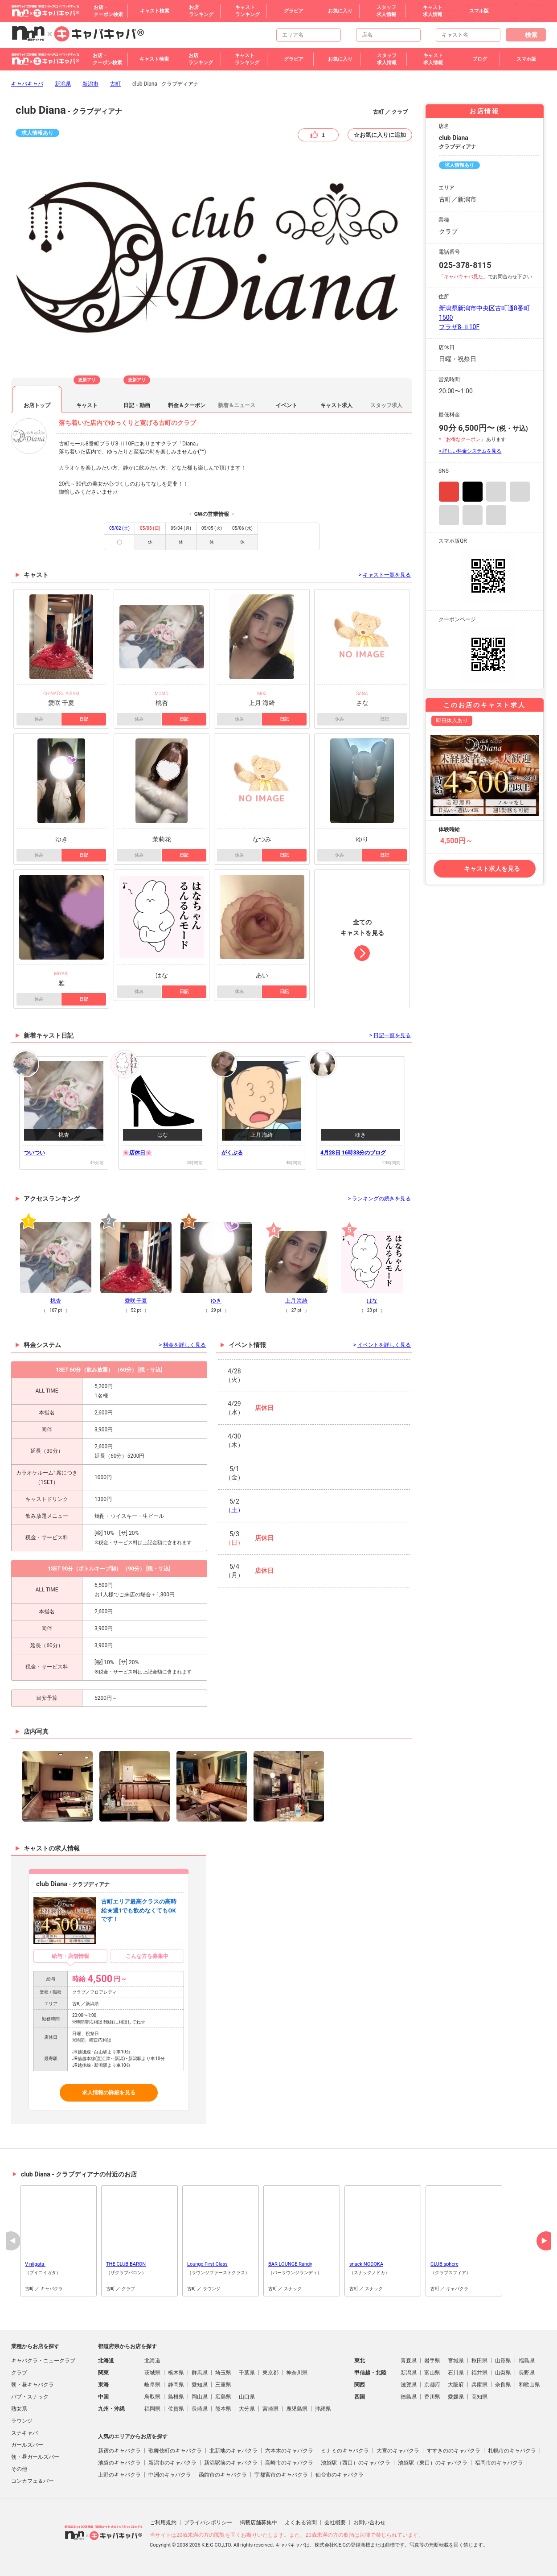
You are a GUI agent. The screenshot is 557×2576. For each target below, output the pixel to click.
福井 (513, 19)
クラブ (19, 2373)
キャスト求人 (336, 405)
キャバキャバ (27, 84)
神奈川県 (296, 2373)
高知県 (479, 2397)
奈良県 (503, 2385)
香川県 (432, 2397)
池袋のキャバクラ (119, 2463)
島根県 (176, 2397)
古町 (115, 84)
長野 (426, 19)
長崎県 (200, 2409)
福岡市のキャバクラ (499, 2463)
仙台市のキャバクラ (339, 2475)
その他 (538, 19)
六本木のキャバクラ (289, 2451)
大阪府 (456, 2385)
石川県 (456, 2373)
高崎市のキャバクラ (289, 2463)
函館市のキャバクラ (223, 2475)
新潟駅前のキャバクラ (231, 2463)
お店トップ (37, 405)
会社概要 (335, 2522)
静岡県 (176, 2385)
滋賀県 (409, 2385)
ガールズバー (27, 2445)
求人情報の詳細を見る (108, 2093)
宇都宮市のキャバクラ (281, 2475)
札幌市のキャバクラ (512, 2451)
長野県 (527, 2373)
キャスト (87, 405)
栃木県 (176, 2373)
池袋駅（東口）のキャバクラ (432, 2463)
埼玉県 (223, 2373)
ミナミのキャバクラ (345, 2451)
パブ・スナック (30, 2397)
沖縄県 (323, 2409)
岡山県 (200, 2397)
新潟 (404, 19)
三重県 (223, 2385)
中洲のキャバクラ (169, 2475)
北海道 (152, 2361)
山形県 (503, 2361)
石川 (469, 19)
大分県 (247, 2409)
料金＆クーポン (186, 405)
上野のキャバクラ (119, 2475)
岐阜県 (152, 2385)
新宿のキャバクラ (119, 2451)
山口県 (247, 2397)
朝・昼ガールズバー (35, 2457)
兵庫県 (479, 2385)
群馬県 (200, 2373)
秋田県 (479, 2361)
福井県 (479, 2373)
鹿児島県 (296, 2409)
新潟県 (63, 84)
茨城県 (152, 2373)
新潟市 (90, 84)
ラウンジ (22, 2421)
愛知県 (200, 2385)
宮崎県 (270, 2409)
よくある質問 (301, 2522)
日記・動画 (136, 405)
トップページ (372, 19)
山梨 (447, 19)
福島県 (527, 2361)
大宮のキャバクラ (398, 2451)
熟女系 (19, 2409)
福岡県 (152, 2409)
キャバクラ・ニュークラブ (43, 2361)
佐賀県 (176, 2409)
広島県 (223, 2397)
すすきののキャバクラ (453, 2451)
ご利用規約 (163, 2522)
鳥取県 (152, 2397)
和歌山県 (529, 2385)
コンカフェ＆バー (32, 2481)
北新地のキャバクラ (233, 2451)
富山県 (432, 2373)
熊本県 (223, 2409)
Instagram (449, 492)
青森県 (409, 2361)
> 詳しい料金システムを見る (470, 451)
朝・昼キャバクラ (32, 2385)
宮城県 (456, 2361)
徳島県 (409, 2397)
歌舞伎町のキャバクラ (175, 2451)
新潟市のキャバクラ (172, 2463)
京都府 (432, 2385)
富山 (491, 19)
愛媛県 (456, 2397)
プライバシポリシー (208, 2522)
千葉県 (247, 2373)
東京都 (270, 2373)
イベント (286, 405)
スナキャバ (24, 2433)
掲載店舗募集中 (258, 2522)
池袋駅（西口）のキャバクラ (355, 2463)
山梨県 (503, 2373)
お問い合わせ (369, 2522)
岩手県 (432, 2361)
